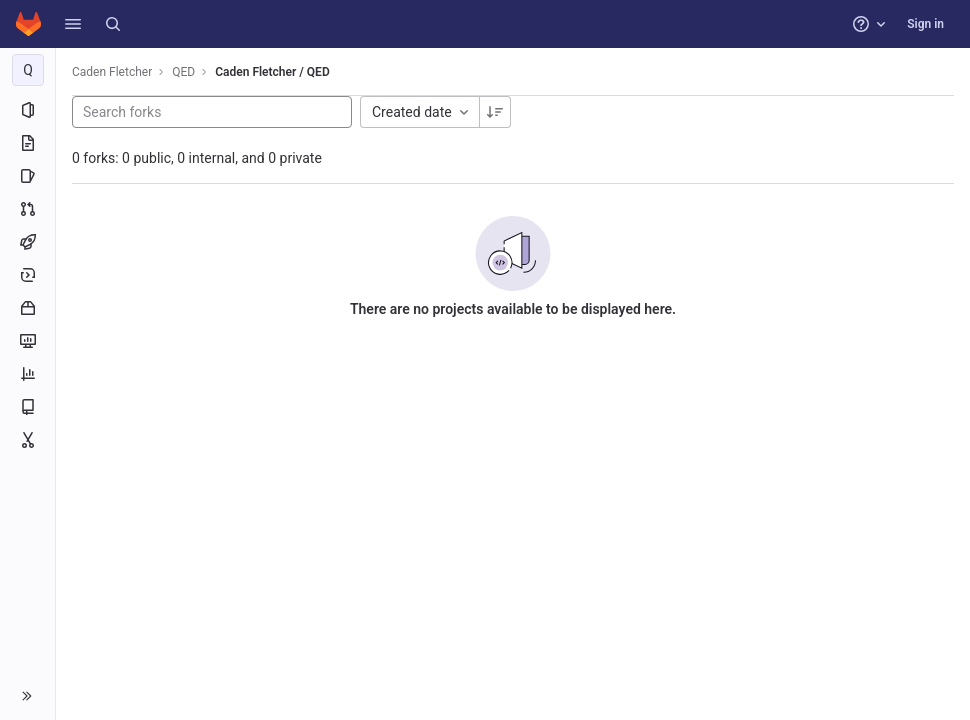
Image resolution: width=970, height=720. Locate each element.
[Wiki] (27, 407)
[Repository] (27, 143)
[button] (73, 24)
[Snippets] (27, 440)
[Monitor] (27, 341)
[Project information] (27, 110)
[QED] (28, 70)
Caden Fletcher (112, 72)
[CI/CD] (27, 242)
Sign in (925, 24)
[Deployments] (27, 275)
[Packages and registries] (27, 308)
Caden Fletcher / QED (272, 72)
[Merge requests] (27, 209)
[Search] (113, 24)
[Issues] (27, 176)
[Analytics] (27, 374)
